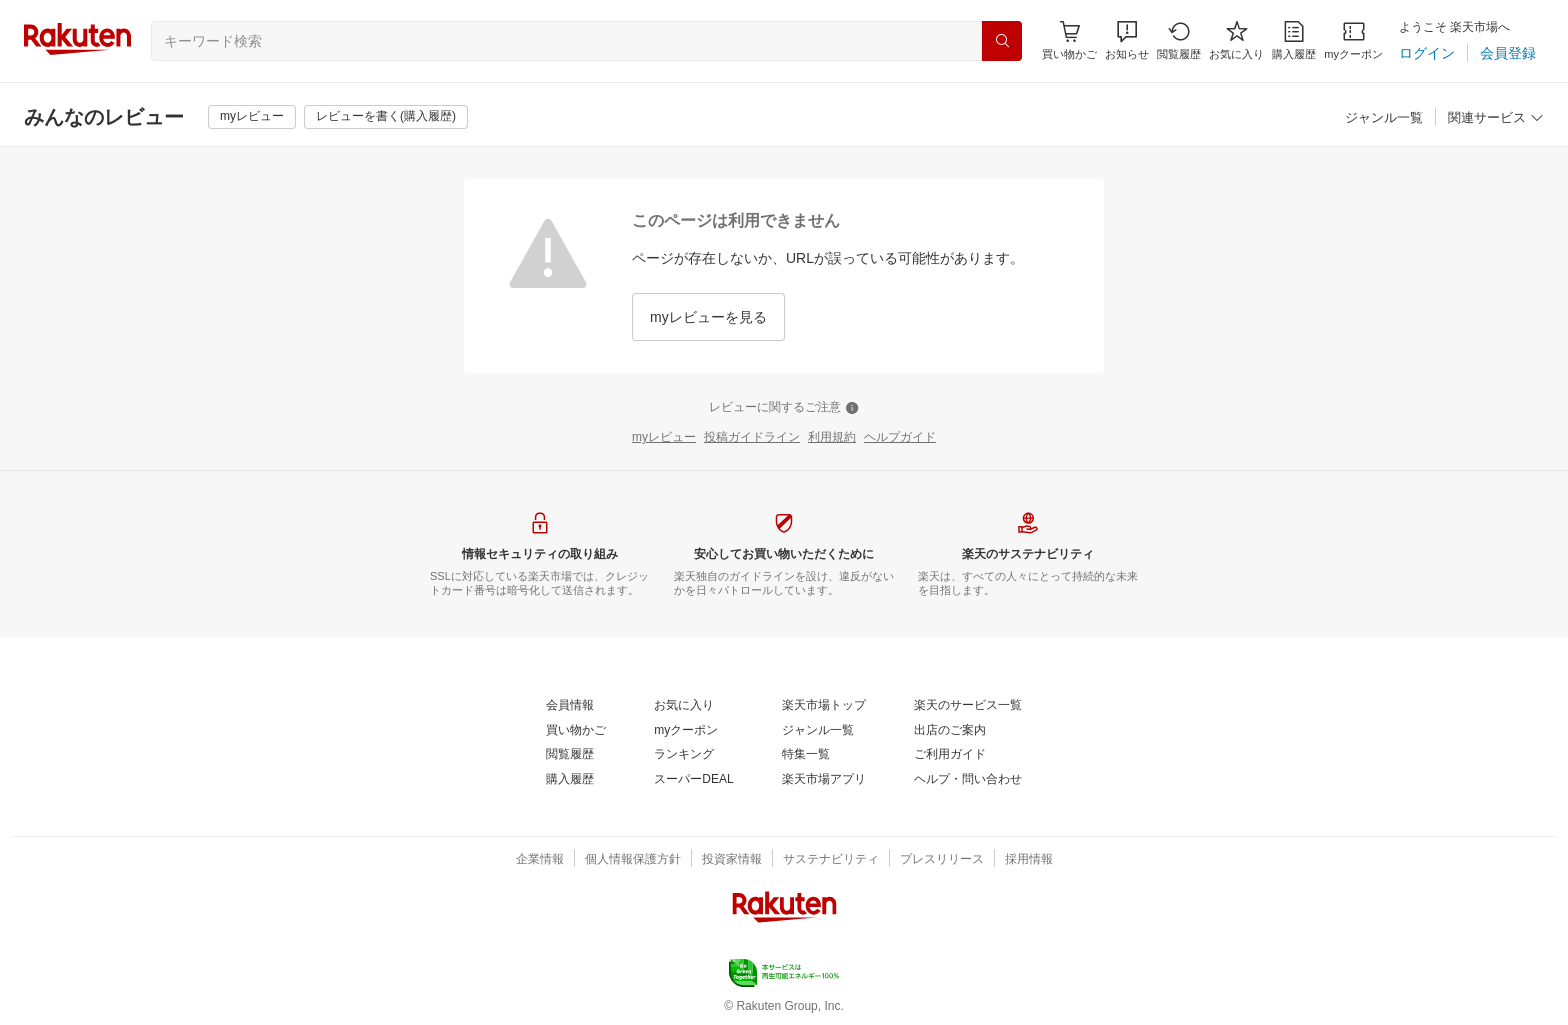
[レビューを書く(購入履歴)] (386, 117)
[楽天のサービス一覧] (968, 706)
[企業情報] (540, 860)
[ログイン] (1427, 53)
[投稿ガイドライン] (752, 438)
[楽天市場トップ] (824, 706)
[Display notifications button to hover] (1069, 40)
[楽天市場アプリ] (824, 780)
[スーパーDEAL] (693, 780)
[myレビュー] (252, 117)
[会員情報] (570, 706)
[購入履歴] (1294, 40)
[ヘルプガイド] (900, 438)
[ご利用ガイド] (950, 755)
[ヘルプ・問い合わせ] (968, 780)
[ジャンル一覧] (1384, 118)
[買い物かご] (576, 731)
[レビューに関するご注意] (784, 408)
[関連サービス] (1496, 118)
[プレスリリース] (942, 860)
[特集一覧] (806, 755)
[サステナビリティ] (831, 860)
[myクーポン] (1353, 40)
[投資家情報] (732, 860)
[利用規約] (832, 438)
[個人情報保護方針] (633, 860)
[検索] (1002, 41)
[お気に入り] (1236, 40)
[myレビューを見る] (708, 317)
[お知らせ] (1127, 40)
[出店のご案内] (950, 731)
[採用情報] (1029, 860)
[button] (1127, 40)
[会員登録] (1508, 53)
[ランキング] (684, 755)
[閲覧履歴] (1179, 40)
